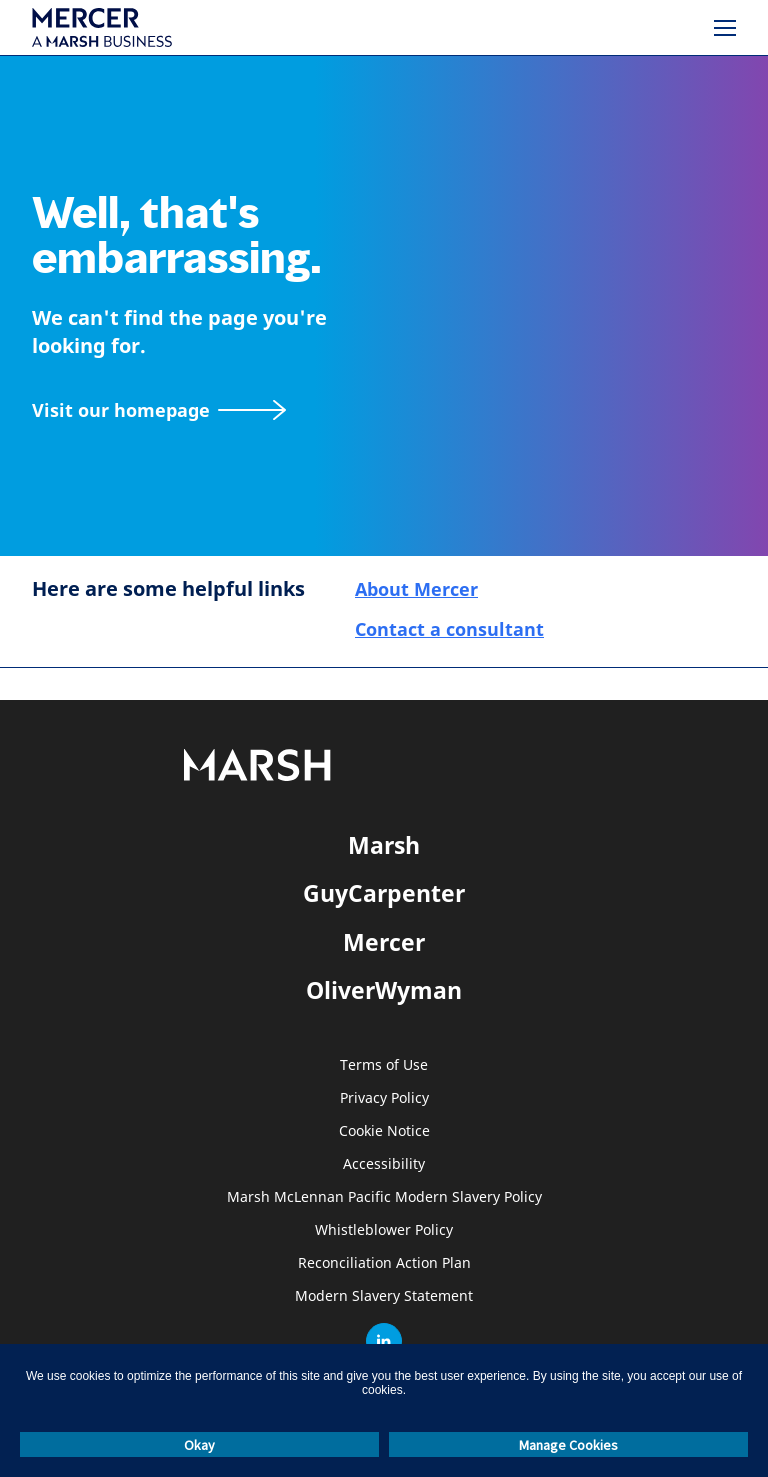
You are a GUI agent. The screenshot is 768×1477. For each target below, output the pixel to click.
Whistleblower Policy (384, 1230)
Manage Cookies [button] (568, 1445)
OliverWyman (384, 990)
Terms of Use (384, 1065)
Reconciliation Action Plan (384, 1263)
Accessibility (384, 1164)
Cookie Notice (384, 1131)
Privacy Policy (384, 1098)
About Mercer (416, 589)
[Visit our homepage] (159, 410)
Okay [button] (199, 1445)
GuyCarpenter (384, 893)
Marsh (384, 845)
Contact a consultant (449, 629)
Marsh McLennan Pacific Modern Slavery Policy (384, 1197)
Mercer (384, 942)
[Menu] (725, 28)
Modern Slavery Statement (384, 1296)
